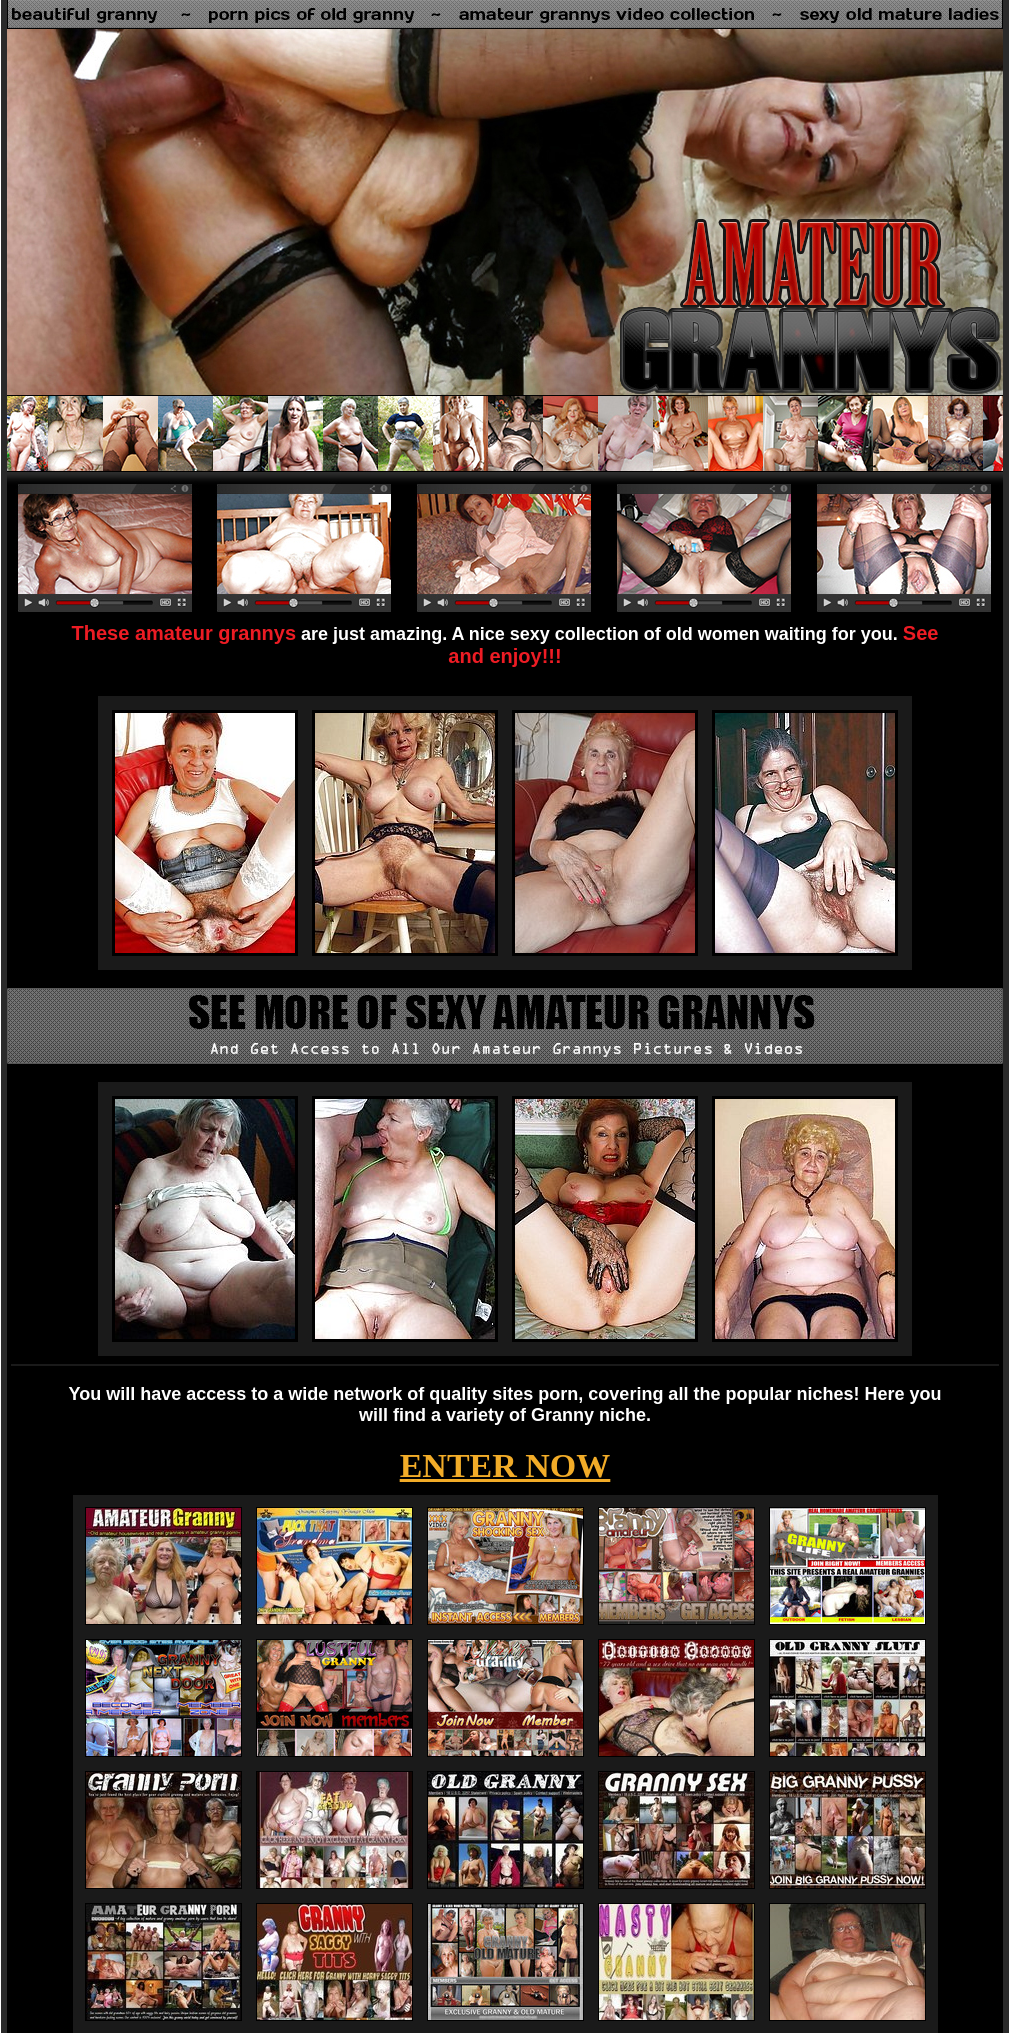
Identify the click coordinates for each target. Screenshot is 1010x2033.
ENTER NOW (505, 1465)
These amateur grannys (184, 633)
